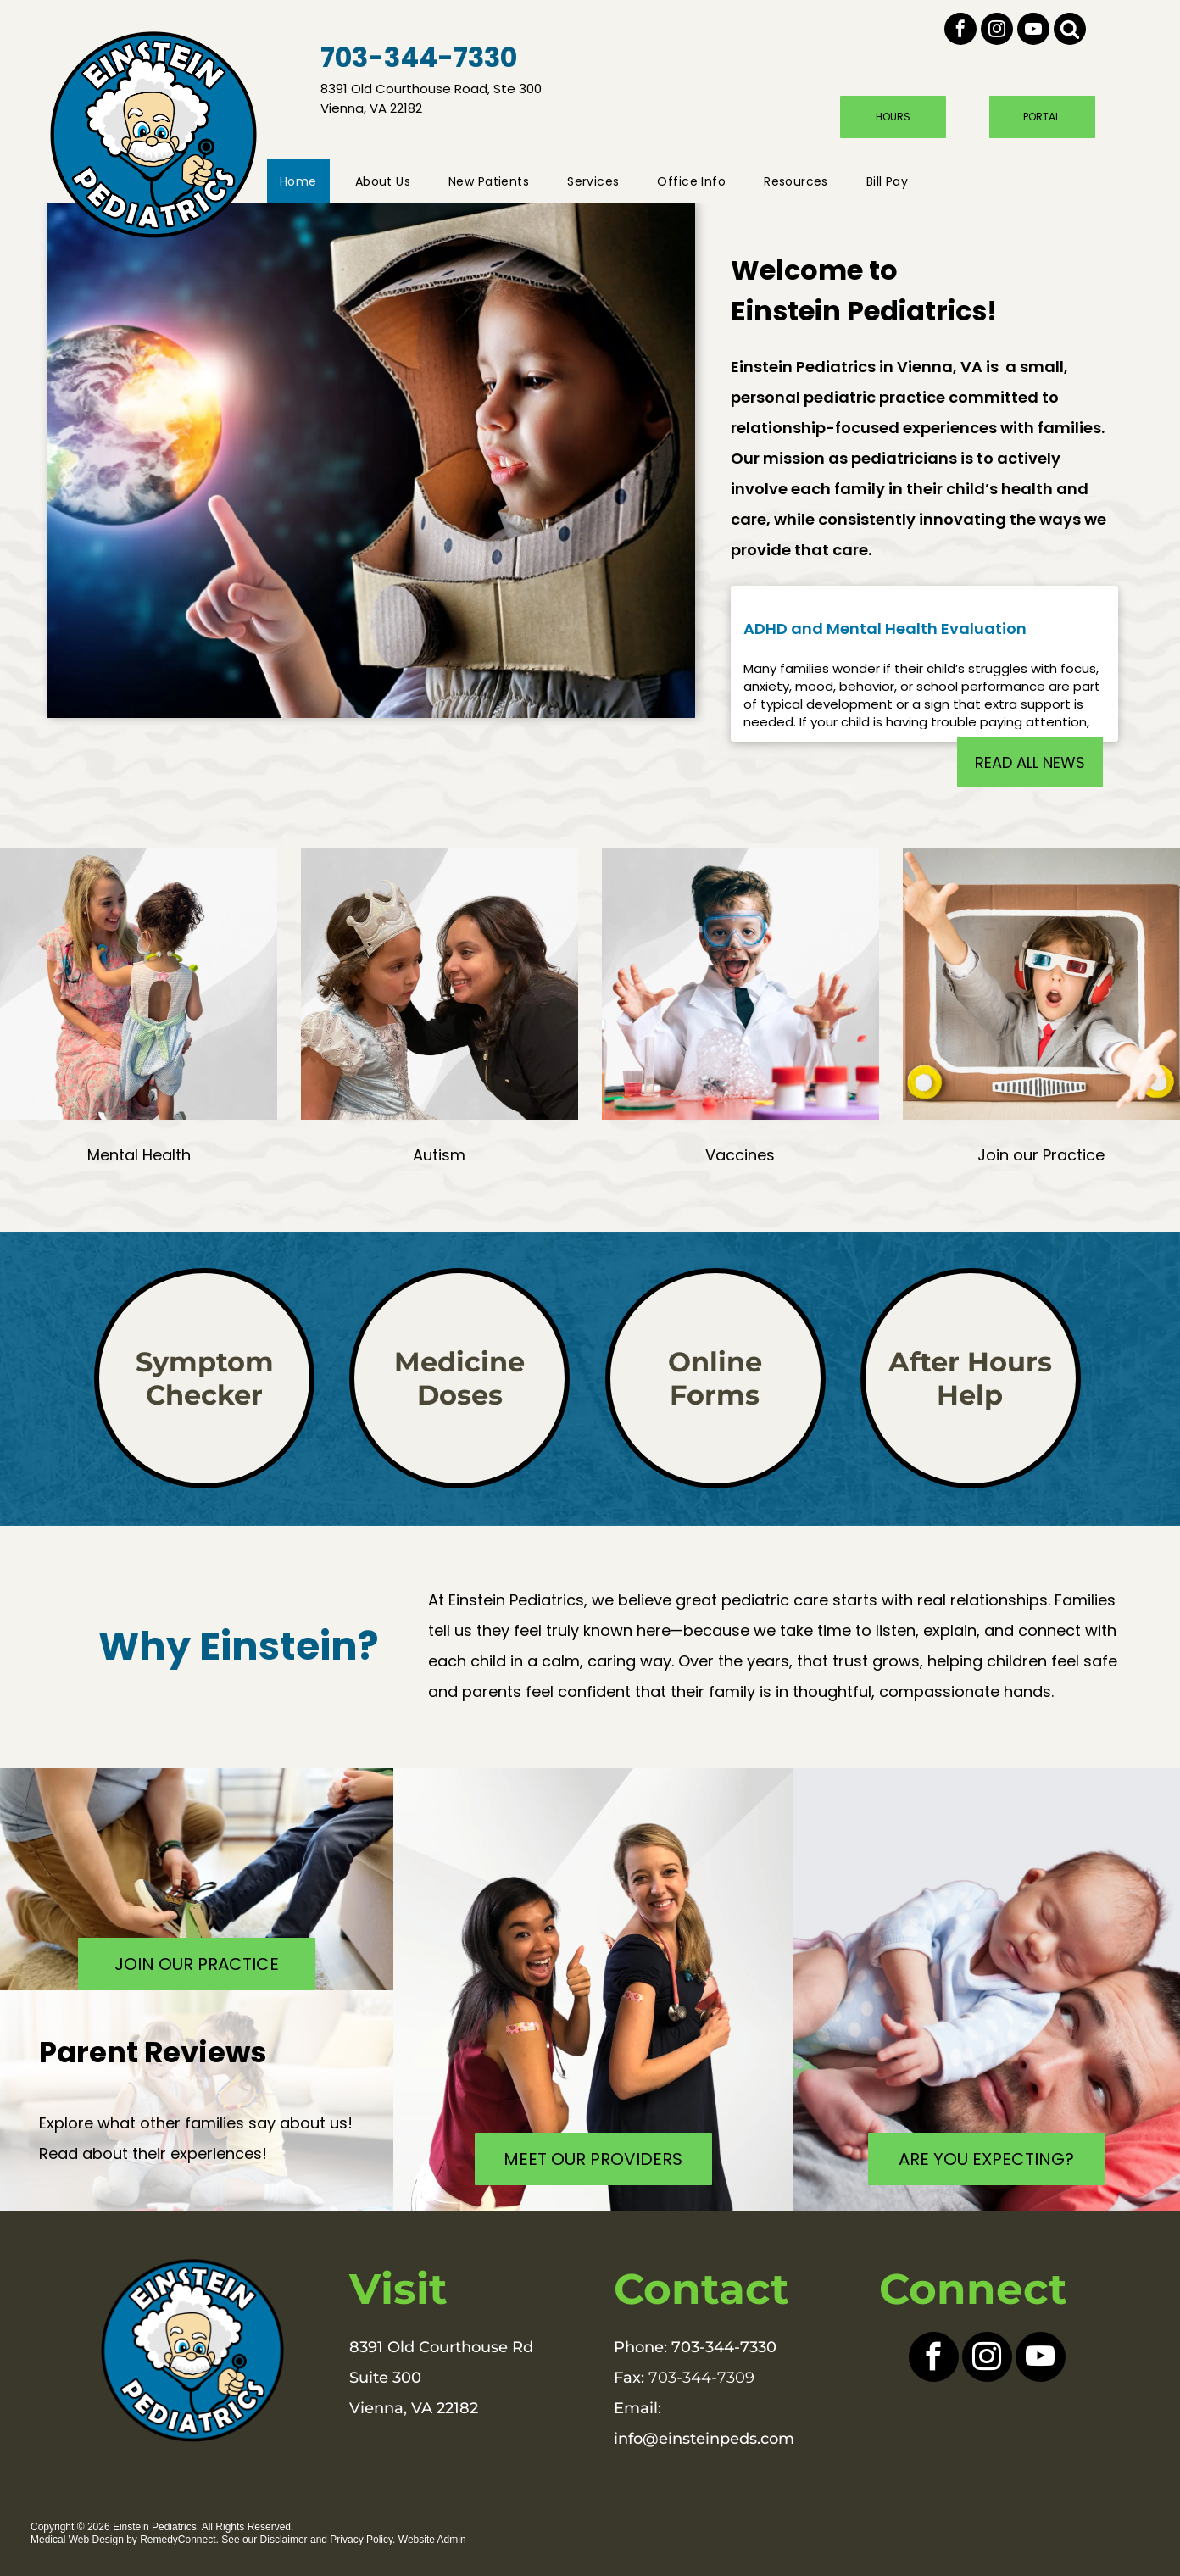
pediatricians (904, 458)
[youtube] (1033, 31)
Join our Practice (1041, 1155)
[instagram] (997, 31)
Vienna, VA (939, 366)
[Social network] (1070, 31)
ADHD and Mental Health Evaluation (885, 628)
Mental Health (139, 1155)
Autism (439, 1155)
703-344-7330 (723, 2347)
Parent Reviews (153, 2052)
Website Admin (432, 2539)
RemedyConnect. (179, 2539)
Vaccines (740, 1155)
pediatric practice (874, 397)
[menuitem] (304, 181)
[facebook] (960, 31)
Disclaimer (284, 2539)
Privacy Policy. (362, 2539)
